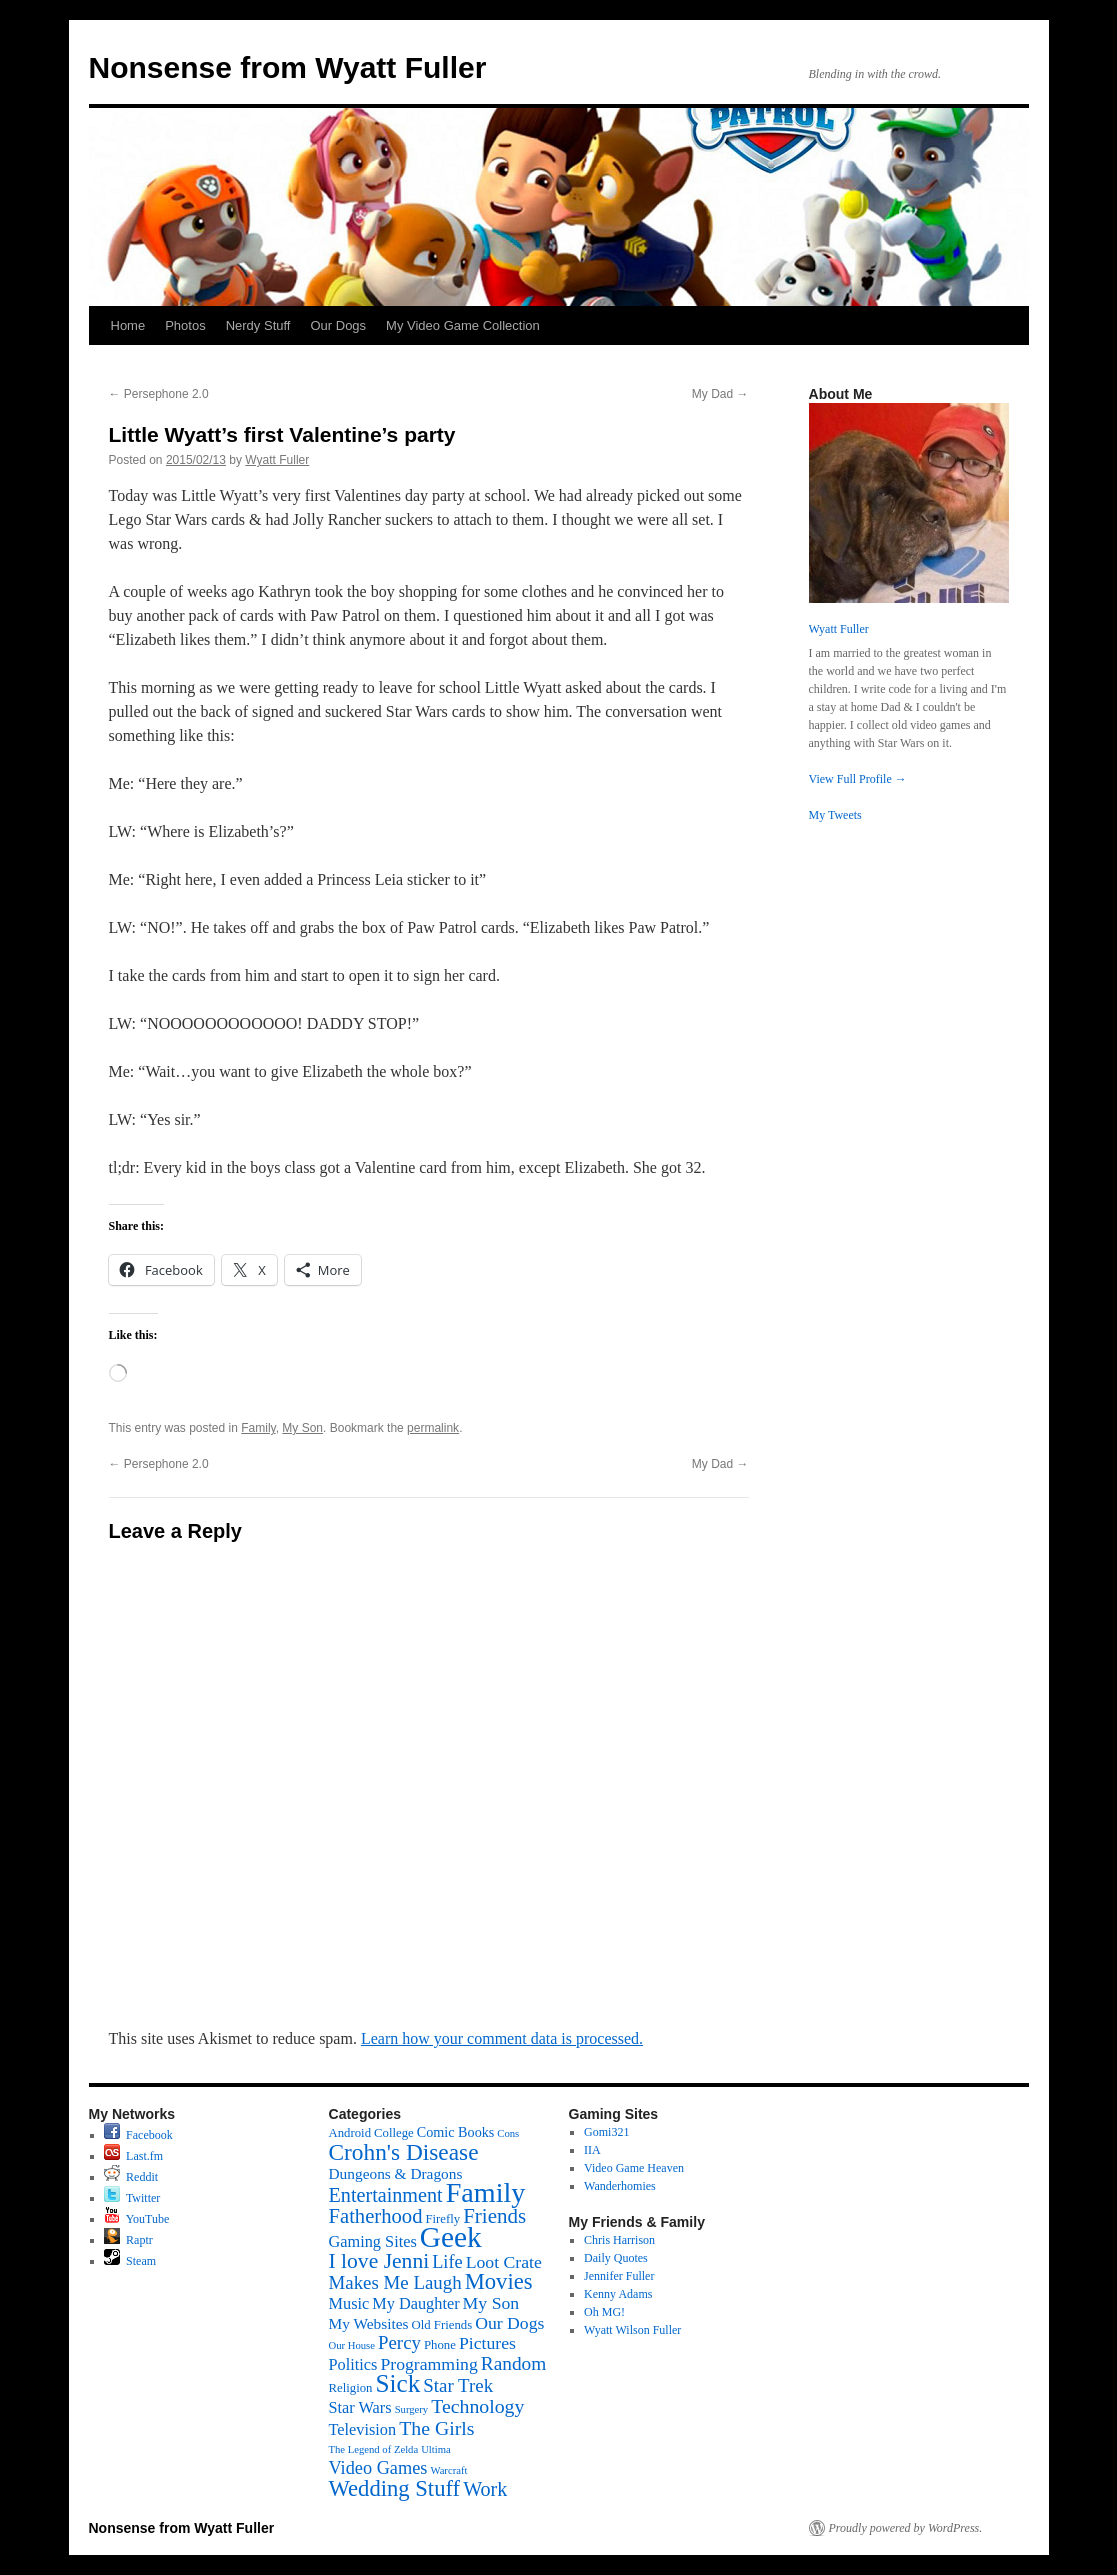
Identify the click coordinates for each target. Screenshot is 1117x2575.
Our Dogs (338, 325)
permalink (433, 1428)
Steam (130, 2261)
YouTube (136, 2219)
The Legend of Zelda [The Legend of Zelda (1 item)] (374, 2449)
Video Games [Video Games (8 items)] (378, 2468)
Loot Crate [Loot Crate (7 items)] (504, 2262)
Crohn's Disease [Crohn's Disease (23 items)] (404, 2152)
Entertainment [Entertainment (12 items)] (386, 2195)
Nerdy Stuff (258, 325)
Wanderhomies (620, 2186)
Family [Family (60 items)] (486, 2192)
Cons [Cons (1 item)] (508, 2133)
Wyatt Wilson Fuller (632, 2330)
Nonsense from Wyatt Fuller (288, 67)
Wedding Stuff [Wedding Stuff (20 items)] (395, 2488)
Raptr (128, 2240)
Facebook (138, 2135)
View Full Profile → (858, 779)
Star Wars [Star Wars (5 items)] (360, 2407)
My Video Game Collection (463, 325)
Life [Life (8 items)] (447, 2262)
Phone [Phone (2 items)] (440, 2345)
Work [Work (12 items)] (485, 2489)
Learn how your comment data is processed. (502, 2038)
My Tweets (835, 815)
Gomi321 (606, 2132)
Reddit (131, 2177)
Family (258, 1428)
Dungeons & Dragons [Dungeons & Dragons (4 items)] (396, 2173)
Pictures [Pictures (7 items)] (487, 2343)
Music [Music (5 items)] (349, 2303)
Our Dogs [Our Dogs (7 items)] (509, 2323)
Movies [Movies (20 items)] (499, 2281)
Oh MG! (604, 2312)
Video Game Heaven (634, 2168)
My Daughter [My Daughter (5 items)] (415, 2303)
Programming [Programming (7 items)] (428, 2364)
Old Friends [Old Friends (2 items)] (441, 2325)
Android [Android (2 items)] (350, 2133)
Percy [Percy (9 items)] (399, 2342)
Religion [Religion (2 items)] (351, 2388)
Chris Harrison (619, 2240)
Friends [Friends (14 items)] (494, 2216)
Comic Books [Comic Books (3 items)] (456, 2132)
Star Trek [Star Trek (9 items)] (458, 2385)
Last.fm (133, 2156)
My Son (302, 1428)
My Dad (720, 394)
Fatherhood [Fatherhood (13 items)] (376, 2216)
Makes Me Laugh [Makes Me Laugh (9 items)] (395, 2282)
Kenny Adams (618, 2294)
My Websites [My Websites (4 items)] (369, 2323)
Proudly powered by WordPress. (906, 2528)
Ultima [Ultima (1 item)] (436, 2449)
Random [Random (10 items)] (514, 2363)
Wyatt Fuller (277, 460)
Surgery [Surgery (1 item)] (412, 2409)
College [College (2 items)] (394, 2133)
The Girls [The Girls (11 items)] (436, 2428)
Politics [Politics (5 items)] (353, 2364)
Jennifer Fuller (619, 2276)
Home (128, 325)
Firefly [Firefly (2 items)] (442, 2219)
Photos (185, 325)
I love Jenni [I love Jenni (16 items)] (379, 2261)
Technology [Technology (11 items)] (477, 2406)
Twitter (132, 2198)
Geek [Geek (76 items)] (451, 2237)
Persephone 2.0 (159, 394)
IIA (592, 2150)
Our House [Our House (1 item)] (352, 2345)
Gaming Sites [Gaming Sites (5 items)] (373, 2241)
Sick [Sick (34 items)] (397, 2383)
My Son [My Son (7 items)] (491, 2303)
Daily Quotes (616, 2258)
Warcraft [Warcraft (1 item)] (448, 2470)
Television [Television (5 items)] (363, 2429)
